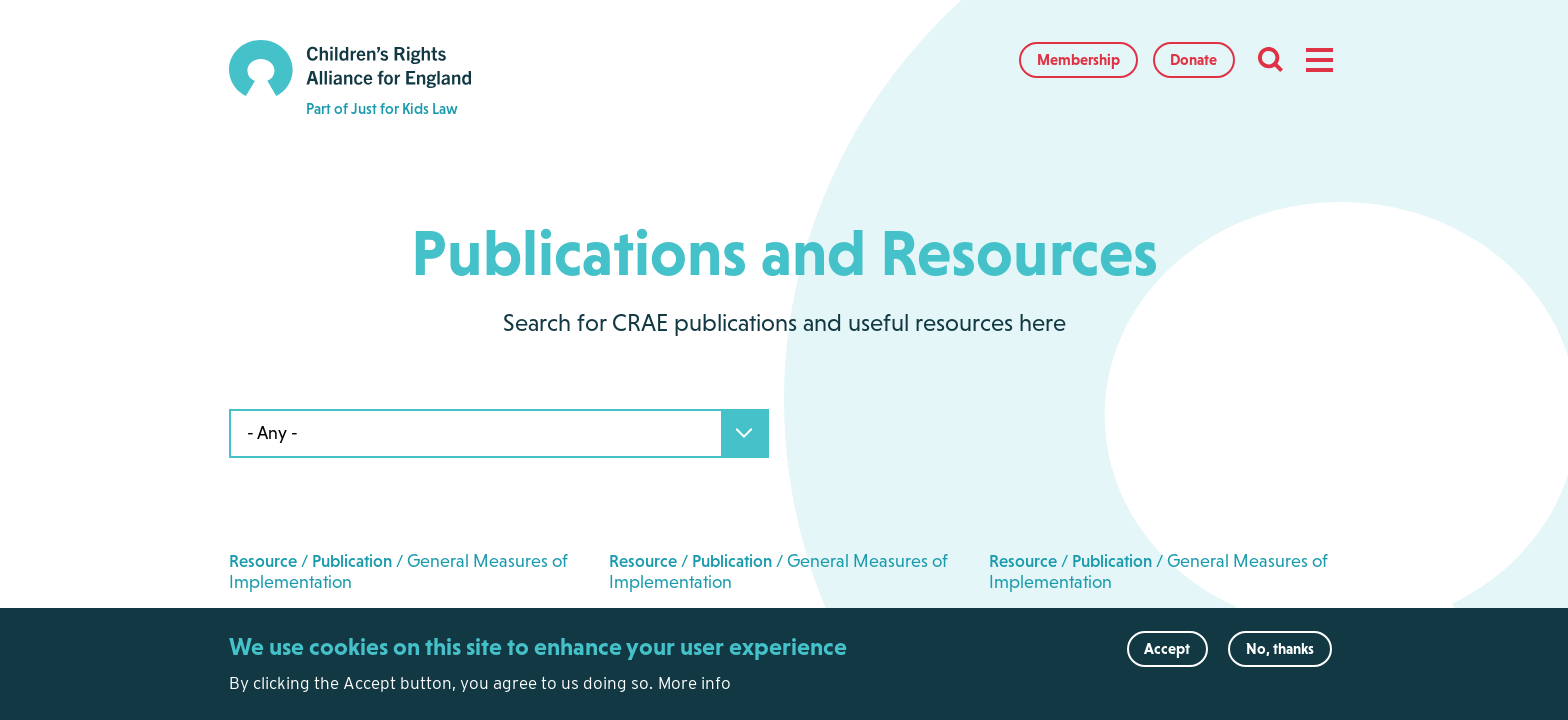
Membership (1078, 59)
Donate (1193, 59)
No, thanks (1280, 658)
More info (694, 693)
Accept (1167, 658)
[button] (1319, 60)
